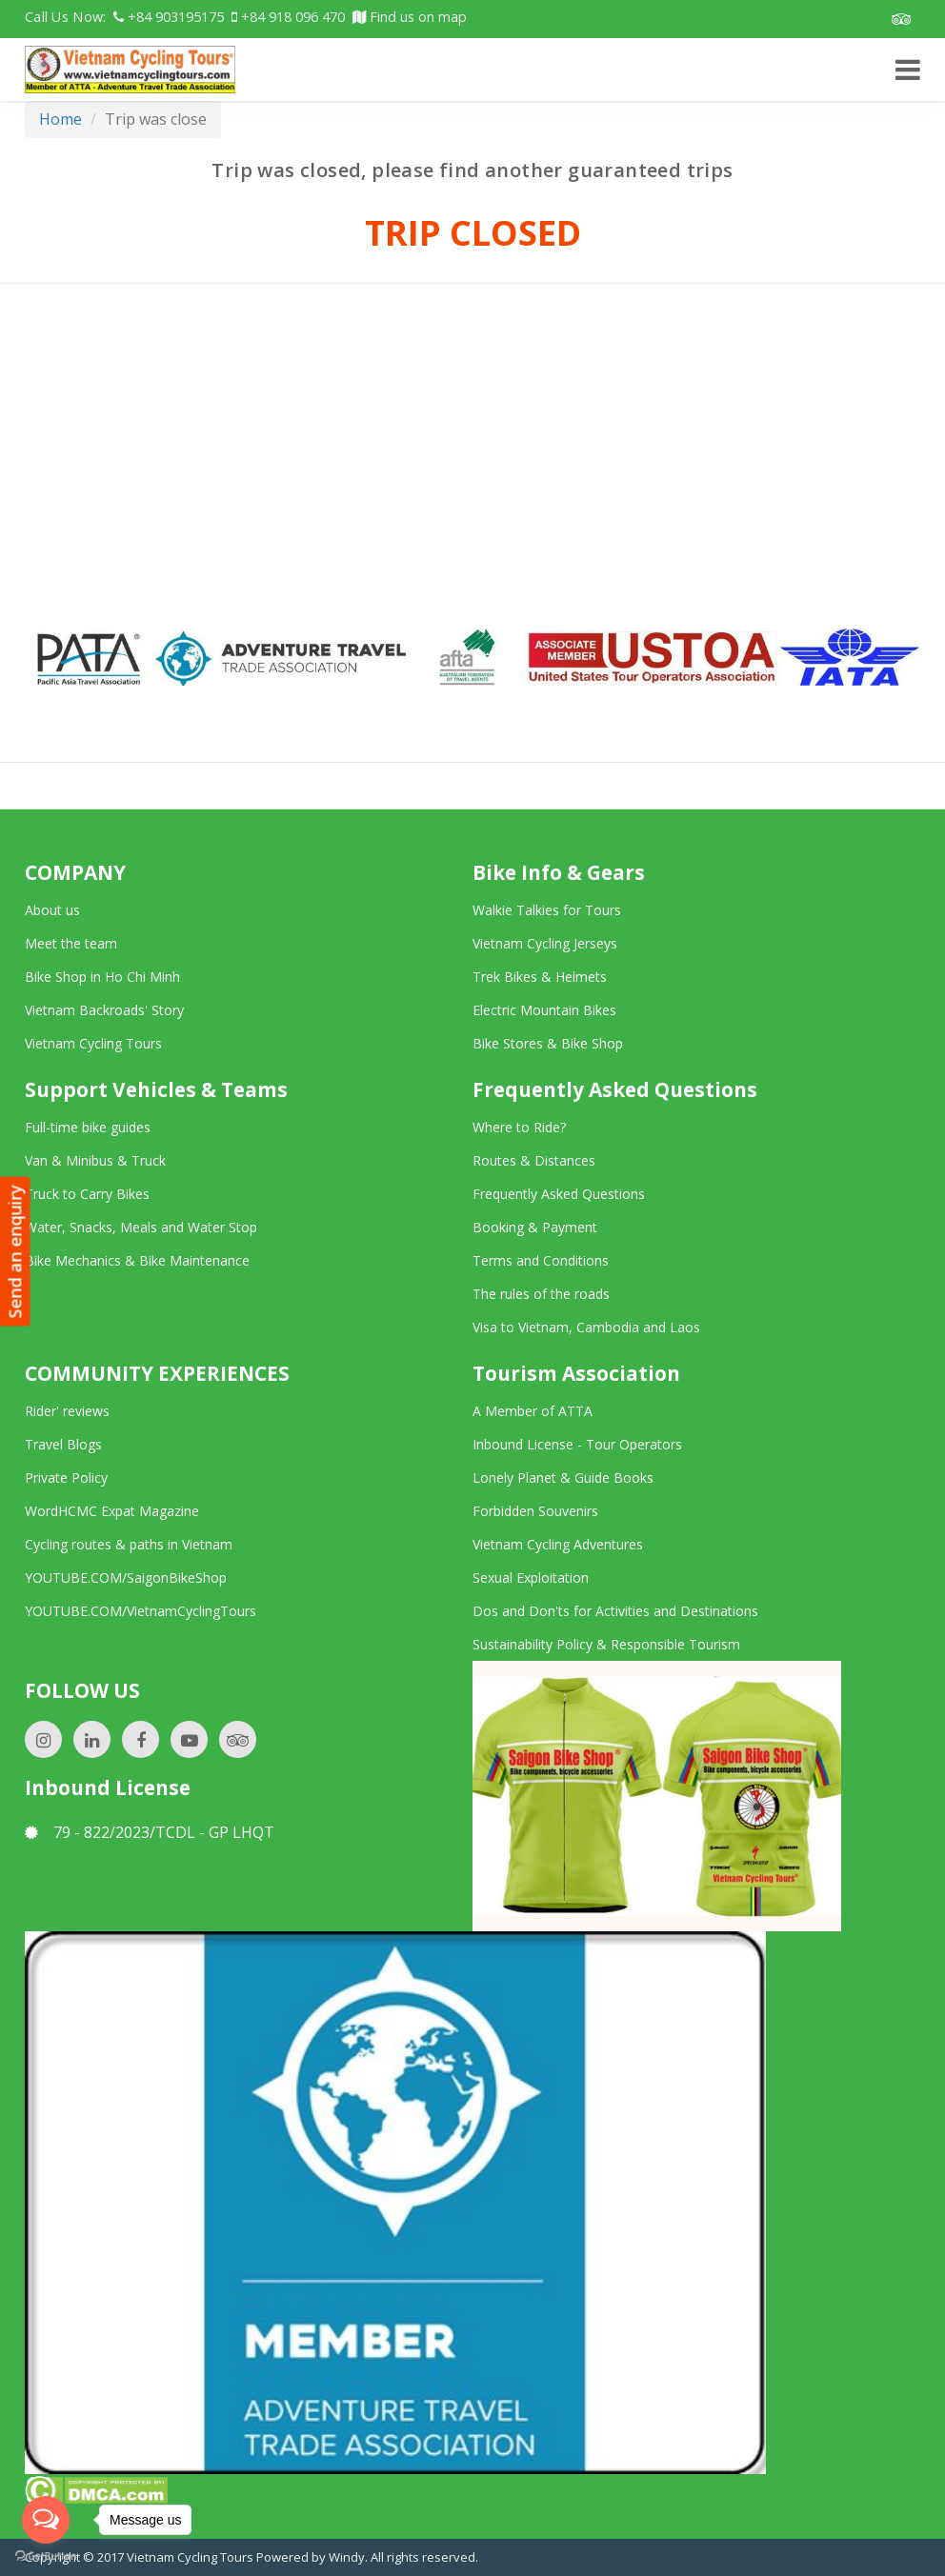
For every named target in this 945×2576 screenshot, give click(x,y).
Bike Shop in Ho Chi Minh (102, 977)
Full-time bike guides (88, 1127)
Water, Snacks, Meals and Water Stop (141, 1227)
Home (60, 119)
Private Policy (66, 1477)
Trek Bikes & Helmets (539, 977)
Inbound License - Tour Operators (577, 1444)
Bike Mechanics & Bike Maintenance (137, 1260)
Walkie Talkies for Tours (546, 910)
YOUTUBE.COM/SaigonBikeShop (126, 1577)
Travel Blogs (63, 1444)
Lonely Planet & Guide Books (562, 1477)
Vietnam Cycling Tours (93, 1043)
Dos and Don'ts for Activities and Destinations (615, 1611)
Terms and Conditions (540, 1260)
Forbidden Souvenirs (535, 1511)
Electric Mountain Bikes (544, 1010)
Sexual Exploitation (530, 1577)
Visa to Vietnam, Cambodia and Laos (586, 1327)
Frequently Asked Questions (558, 1194)
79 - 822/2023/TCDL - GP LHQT (149, 1832)
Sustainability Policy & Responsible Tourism (606, 1644)
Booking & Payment (534, 1227)
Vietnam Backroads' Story (104, 1010)
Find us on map (409, 17)
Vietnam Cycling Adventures (557, 1544)
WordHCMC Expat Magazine (112, 1511)
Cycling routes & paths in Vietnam (128, 1544)
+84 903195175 (168, 17)
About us (52, 910)
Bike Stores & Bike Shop (547, 1043)
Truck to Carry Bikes (87, 1194)
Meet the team (71, 943)
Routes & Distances (533, 1160)
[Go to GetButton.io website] (45, 2556)
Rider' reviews (67, 1411)
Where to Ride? (519, 1127)
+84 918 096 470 (288, 17)
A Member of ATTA (532, 1411)
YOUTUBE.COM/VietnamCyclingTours (140, 1611)
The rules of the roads (541, 1294)
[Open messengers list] (46, 2520)
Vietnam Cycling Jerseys (544, 943)
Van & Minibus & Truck (95, 1160)
